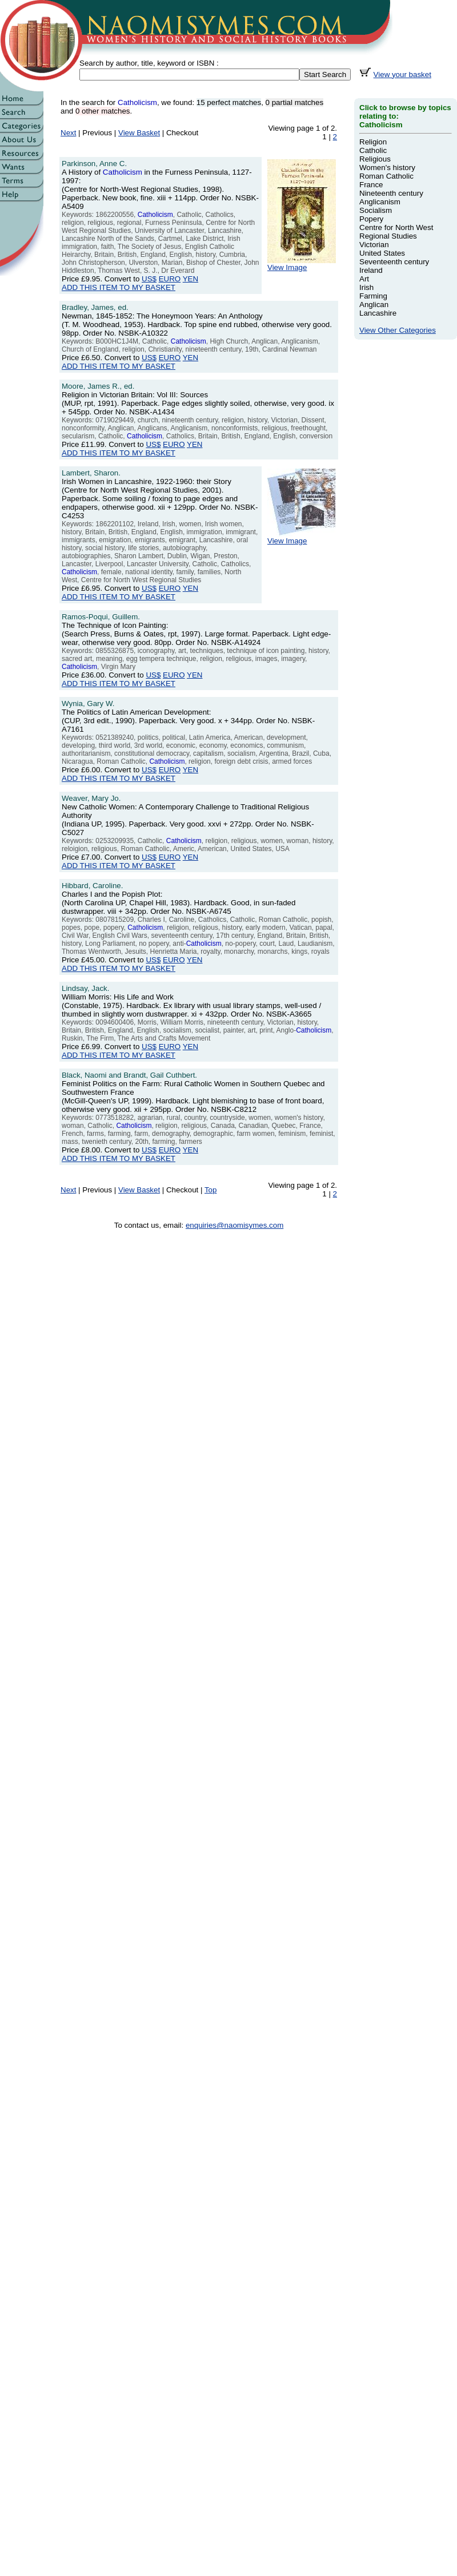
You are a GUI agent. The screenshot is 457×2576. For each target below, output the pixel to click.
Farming (373, 296)
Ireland (371, 270)
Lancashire (377, 313)
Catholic (373, 150)
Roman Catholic (386, 176)
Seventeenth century (394, 261)
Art (364, 279)
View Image (301, 264)
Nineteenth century (391, 193)
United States (382, 253)
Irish (366, 287)
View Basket (139, 132)
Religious (375, 159)
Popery (371, 219)
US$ (149, 279)
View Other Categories (397, 330)
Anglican (373, 304)
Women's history (387, 167)
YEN (190, 279)
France (371, 184)
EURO (170, 279)
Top (211, 1190)
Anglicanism (379, 201)
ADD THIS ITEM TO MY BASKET (118, 287)
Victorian (374, 244)
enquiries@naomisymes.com (234, 1225)
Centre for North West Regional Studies (396, 231)
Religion (373, 142)
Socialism (375, 210)
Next (68, 132)
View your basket (402, 74)
